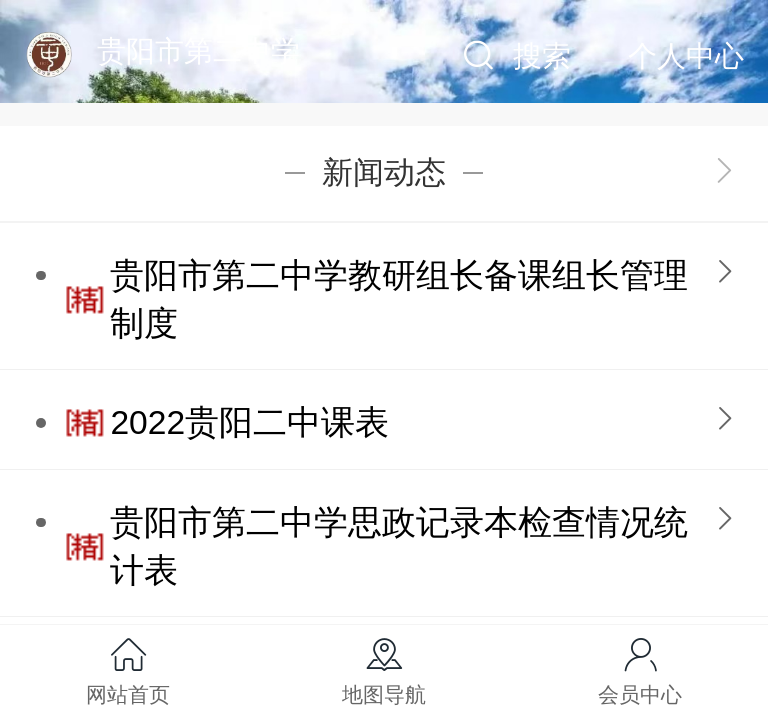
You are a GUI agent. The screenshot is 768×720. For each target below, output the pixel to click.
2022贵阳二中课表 (249, 422)
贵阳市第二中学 (198, 51)
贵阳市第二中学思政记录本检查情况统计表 (399, 546)
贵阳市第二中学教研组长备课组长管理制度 (399, 299)
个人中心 (686, 56)
